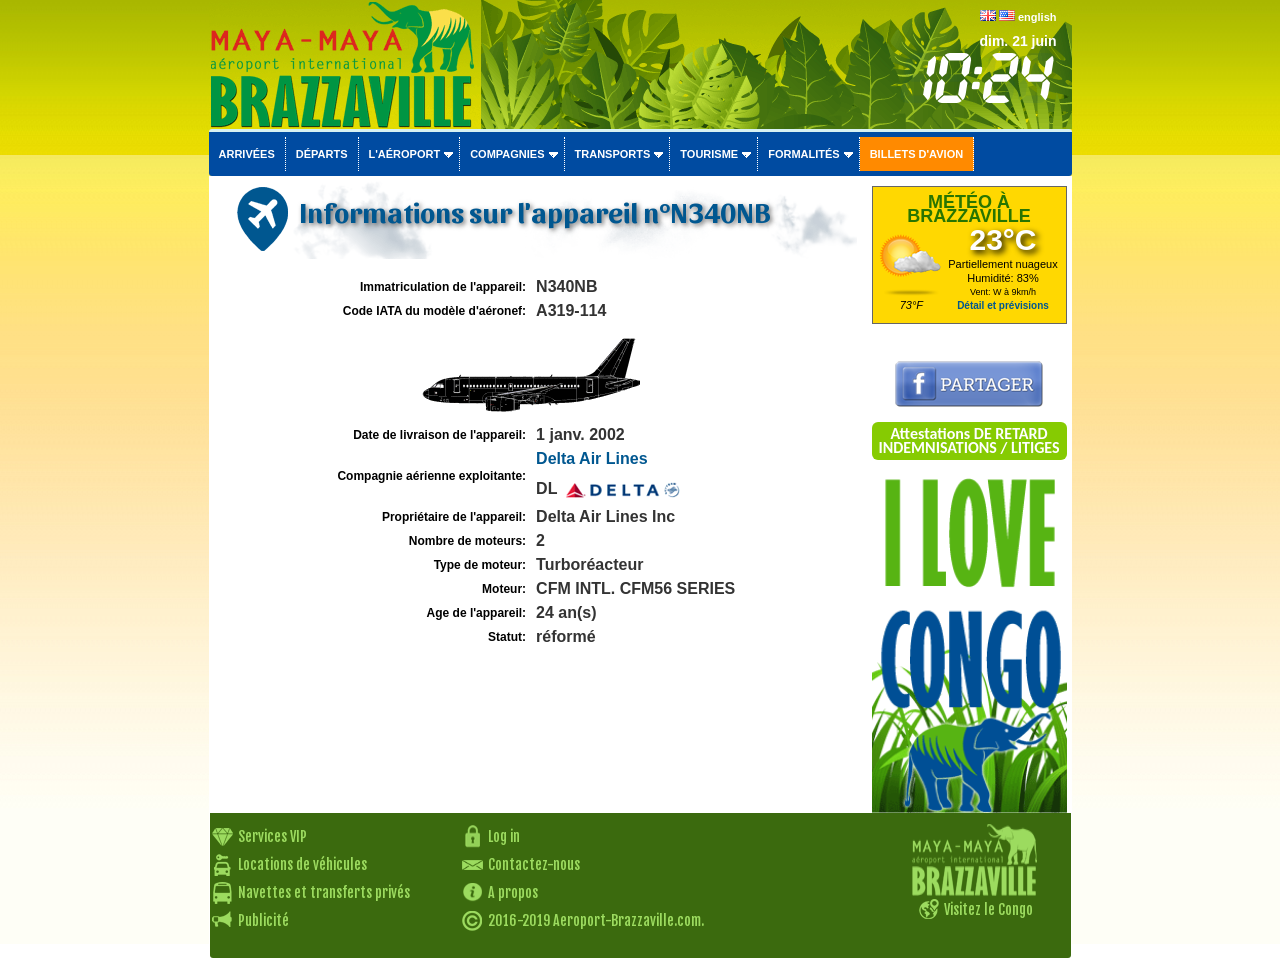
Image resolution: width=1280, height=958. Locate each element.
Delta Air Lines (591, 458)
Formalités (804, 154)
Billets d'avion (916, 154)
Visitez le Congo (988, 909)
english (1037, 17)
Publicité (263, 920)
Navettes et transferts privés (324, 892)
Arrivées (247, 154)
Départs (322, 154)
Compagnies (507, 154)
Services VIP (272, 836)
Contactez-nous (534, 864)
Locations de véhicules (302, 864)
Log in (504, 836)
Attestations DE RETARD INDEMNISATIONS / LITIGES (968, 440)
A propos (513, 892)
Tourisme (709, 154)
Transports (613, 154)
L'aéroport (405, 154)
